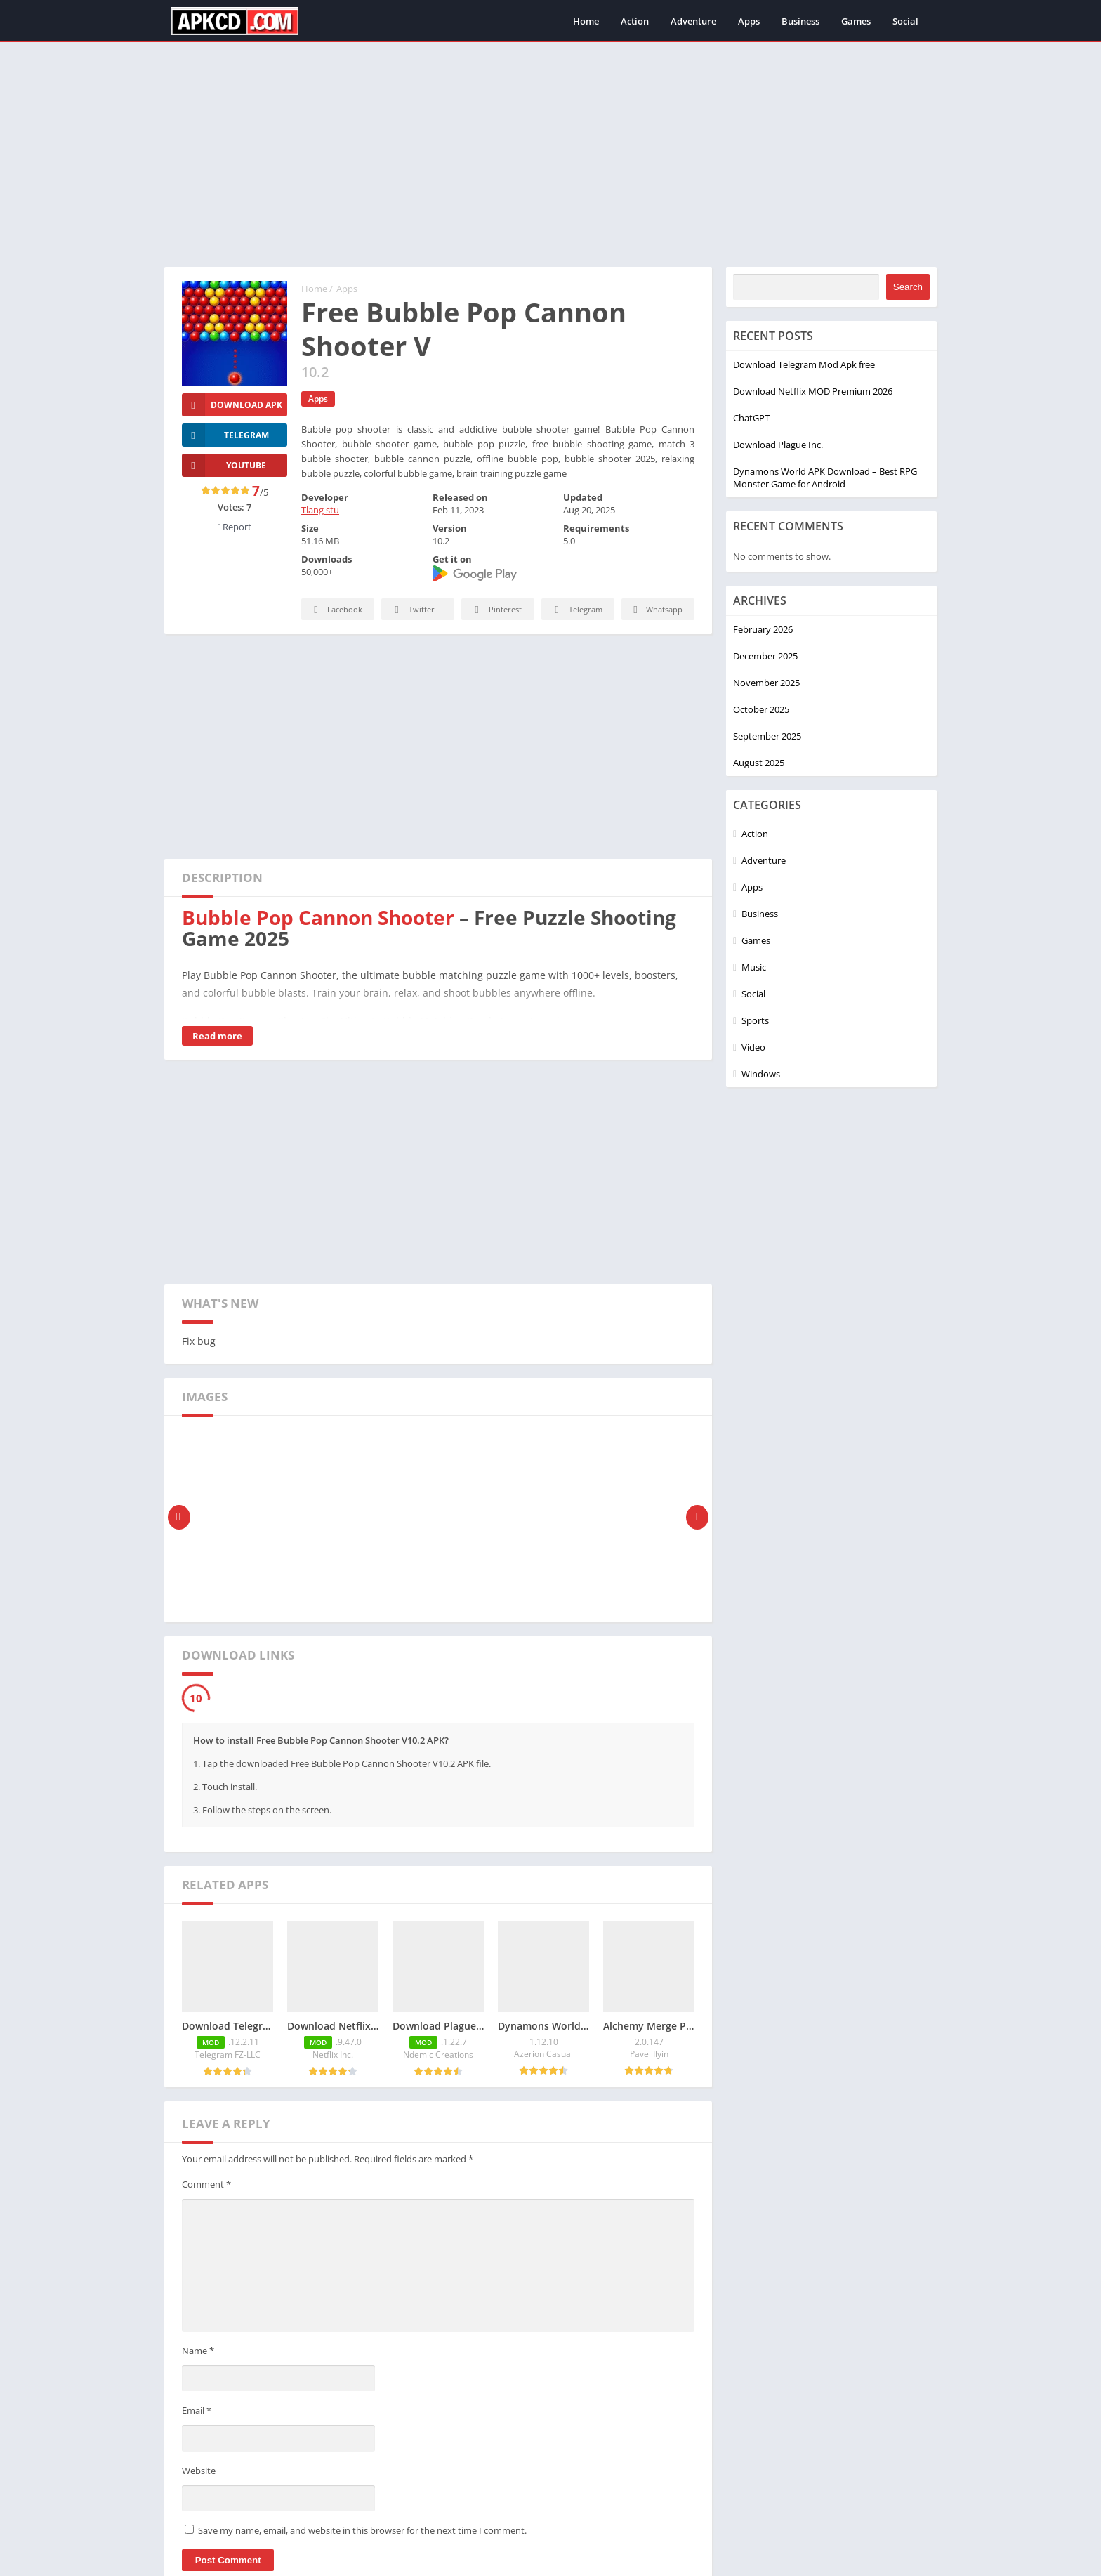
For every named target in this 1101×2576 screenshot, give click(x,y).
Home (586, 21)
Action (635, 21)
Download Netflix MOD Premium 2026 (812, 391)
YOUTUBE (224, 465)
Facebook (336, 609)
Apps (749, 21)
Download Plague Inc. (778, 444)
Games (856, 21)
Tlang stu (320, 510)
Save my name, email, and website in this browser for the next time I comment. (362, 2530)
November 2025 (766, 682)
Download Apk (232, 404)
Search (908, 287)
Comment (206, 2184)
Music (753, 967)
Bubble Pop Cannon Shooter (318, 917)
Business (800, 21)
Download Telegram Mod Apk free (804, 364)
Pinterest (496, 609)
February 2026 (763, 629)
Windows (760, 1073)
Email (196, 2410)
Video (753, 1047)
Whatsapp (656, 609)
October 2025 (761, 709)
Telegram (576, 609)
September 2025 (767, 736)
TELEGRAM (225, 435)
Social (905, 21)
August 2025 (758, 762)
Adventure (693, 21)
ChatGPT (751, 418)
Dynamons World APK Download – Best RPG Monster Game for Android (825, 477)
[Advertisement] (550, 154)
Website (199, 2470)
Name (198, 2350)
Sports (755, 1020)
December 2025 (765, 656)
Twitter (412, 609)
